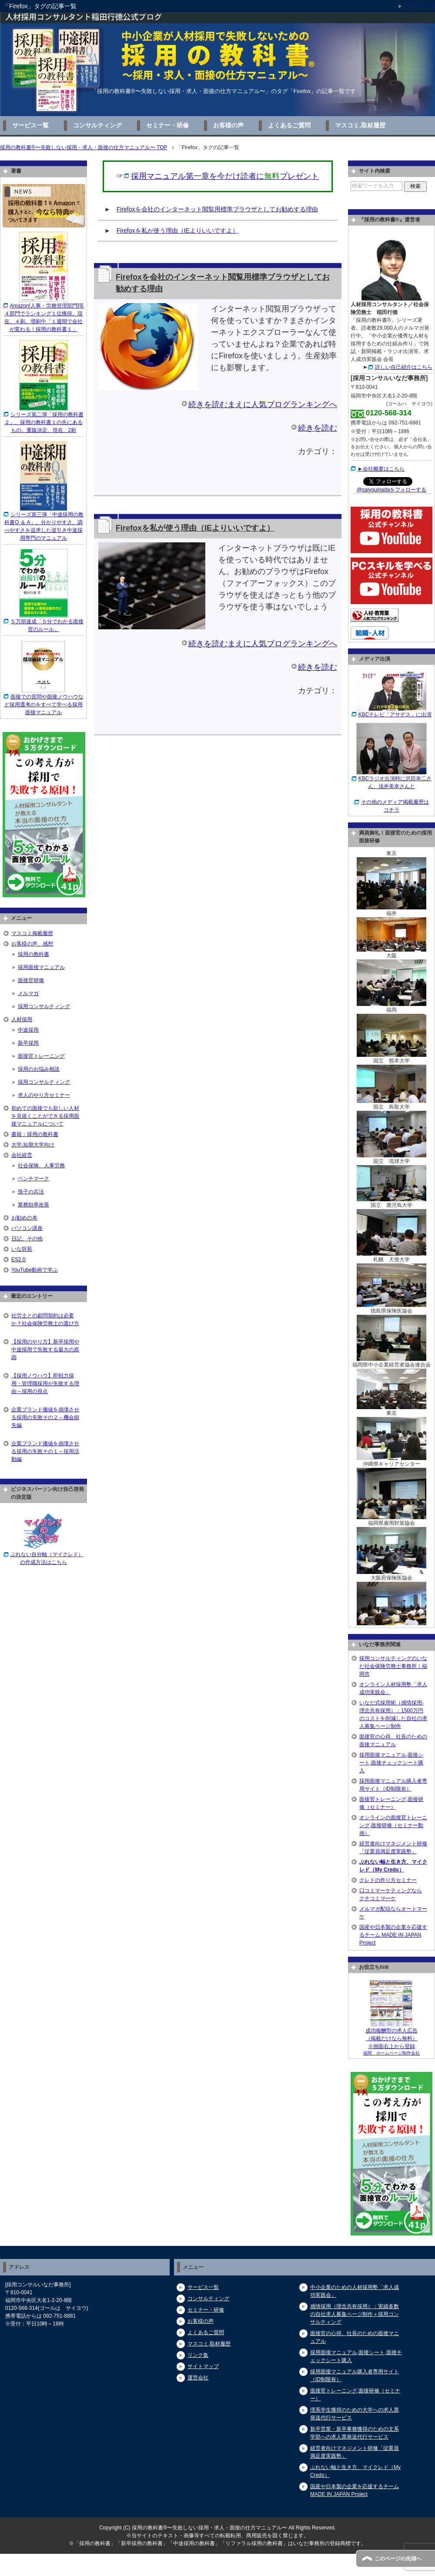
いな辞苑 (21, 1249)
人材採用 (21, 1019)
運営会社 (197, 2378)
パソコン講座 (27, 1228)
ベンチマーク (33, 1179)
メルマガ (28, 993)
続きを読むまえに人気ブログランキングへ (262, 404)
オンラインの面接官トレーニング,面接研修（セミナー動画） (393, 1825)
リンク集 (197, 2355)
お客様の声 (228, 125)
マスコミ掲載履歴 (32, 933)
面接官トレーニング (41, 1056)
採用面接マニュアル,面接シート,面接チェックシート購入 (391, 1763)
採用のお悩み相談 (39, 1069)
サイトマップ (203, 2366)
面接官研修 (31, 980)
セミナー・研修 (167, 125)
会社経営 (21, 1155)
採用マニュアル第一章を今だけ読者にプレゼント (225, 176)
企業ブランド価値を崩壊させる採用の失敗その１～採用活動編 (45, 1451)
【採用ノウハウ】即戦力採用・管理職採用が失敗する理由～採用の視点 (45, 1383)
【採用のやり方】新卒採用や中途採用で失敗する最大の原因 (45, 1349)
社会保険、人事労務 (41, 1166)
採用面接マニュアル (41, 967)
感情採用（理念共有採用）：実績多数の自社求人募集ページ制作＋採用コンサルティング (354, 2314)
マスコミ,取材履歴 (360, 125)
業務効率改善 (33, 1205)
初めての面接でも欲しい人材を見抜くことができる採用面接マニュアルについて (45, 1116)
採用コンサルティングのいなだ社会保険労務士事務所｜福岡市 (393, 1666)
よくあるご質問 (289, 125)
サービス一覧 (30, 125)
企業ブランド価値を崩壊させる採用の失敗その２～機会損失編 (45, 1417)
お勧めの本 (24, 1218)
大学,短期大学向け (32, 1145)
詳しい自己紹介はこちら (403, 367)
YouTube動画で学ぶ (34, 1270)
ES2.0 (18, 1259)
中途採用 (28, 1030)
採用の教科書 (33, 954)
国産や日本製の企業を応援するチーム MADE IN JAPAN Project (393, 1935)
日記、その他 (27, 1239)
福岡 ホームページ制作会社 (391, 2053)
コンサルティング (97, 125)
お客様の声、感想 (32, 944)
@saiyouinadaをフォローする (391, 490)
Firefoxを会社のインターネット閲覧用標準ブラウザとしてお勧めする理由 (217, 209)
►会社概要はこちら (381, 469)
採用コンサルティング (44, 1006)
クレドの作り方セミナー (388, 1880)
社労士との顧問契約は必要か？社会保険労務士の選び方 (45, 1319)
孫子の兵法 (31, 1192)
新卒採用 (28, 1043)
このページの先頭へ (398, 2559)
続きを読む (317, 428)
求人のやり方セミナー (44, 1095)
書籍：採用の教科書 (34, 1134)
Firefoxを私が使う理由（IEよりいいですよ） (177, 230)
